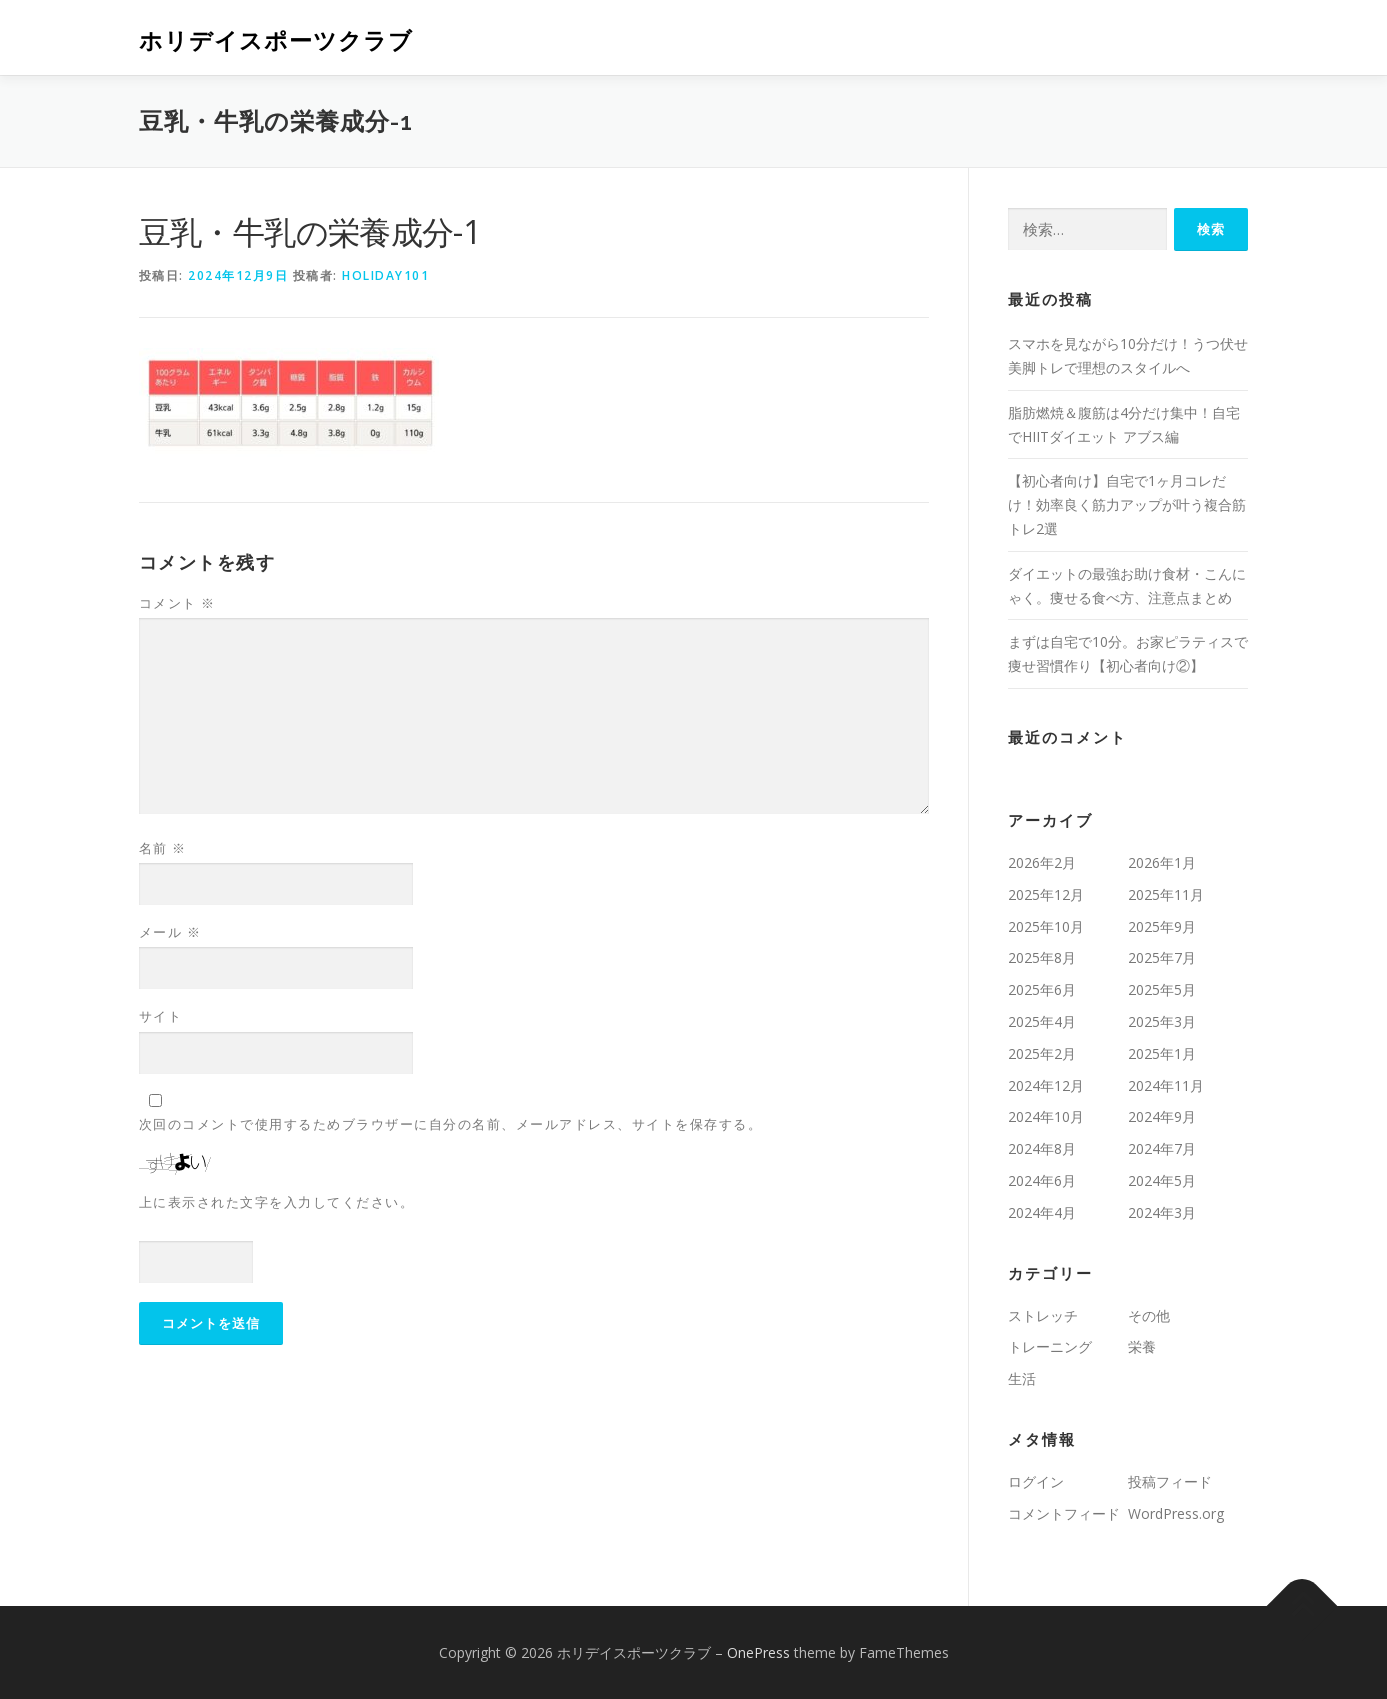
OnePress (758, 1652)
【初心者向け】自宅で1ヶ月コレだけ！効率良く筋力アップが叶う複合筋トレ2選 (1127, 504)
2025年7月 (1162, 957)
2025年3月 (1162, 1021)
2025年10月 (1046, 926)
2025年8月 (1042, 957)
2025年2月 (1042, 1053)
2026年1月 (1162, 862)
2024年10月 (1046, 1116)
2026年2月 (1042, 862)
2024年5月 (1162, 1180)
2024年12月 (1046, 1085)
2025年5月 (1162, 989)
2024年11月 (1166, 1085)
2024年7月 (1162, 1148)
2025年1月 (1162, 1053)
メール (170, 932)
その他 (1149, 1315)
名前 (163, 848)
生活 (1022, 1378)
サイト (161, 1016)
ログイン (1036, 1481)
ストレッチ (1043, 1315)
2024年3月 (1162, 1212)
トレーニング (1050, 1346)
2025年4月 (1042, 1021)
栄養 (1142, 1346)
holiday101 (385, 275)
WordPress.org (1176, 1513)
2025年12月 (1046, 894)
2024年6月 (1042, 1180)
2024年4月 (1042, 1212)
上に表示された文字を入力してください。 (277, 1202)
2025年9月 (1162, 926)
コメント (177, 603)
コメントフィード (1064, 1513)
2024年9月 (1162, 1116)
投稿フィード (1170, 1481)
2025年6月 (1042, 989)
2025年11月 (1166, 894)
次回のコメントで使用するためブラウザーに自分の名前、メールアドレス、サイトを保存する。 (451, 1124)
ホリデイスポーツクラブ (276, 40)
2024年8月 (1042, 1148)
